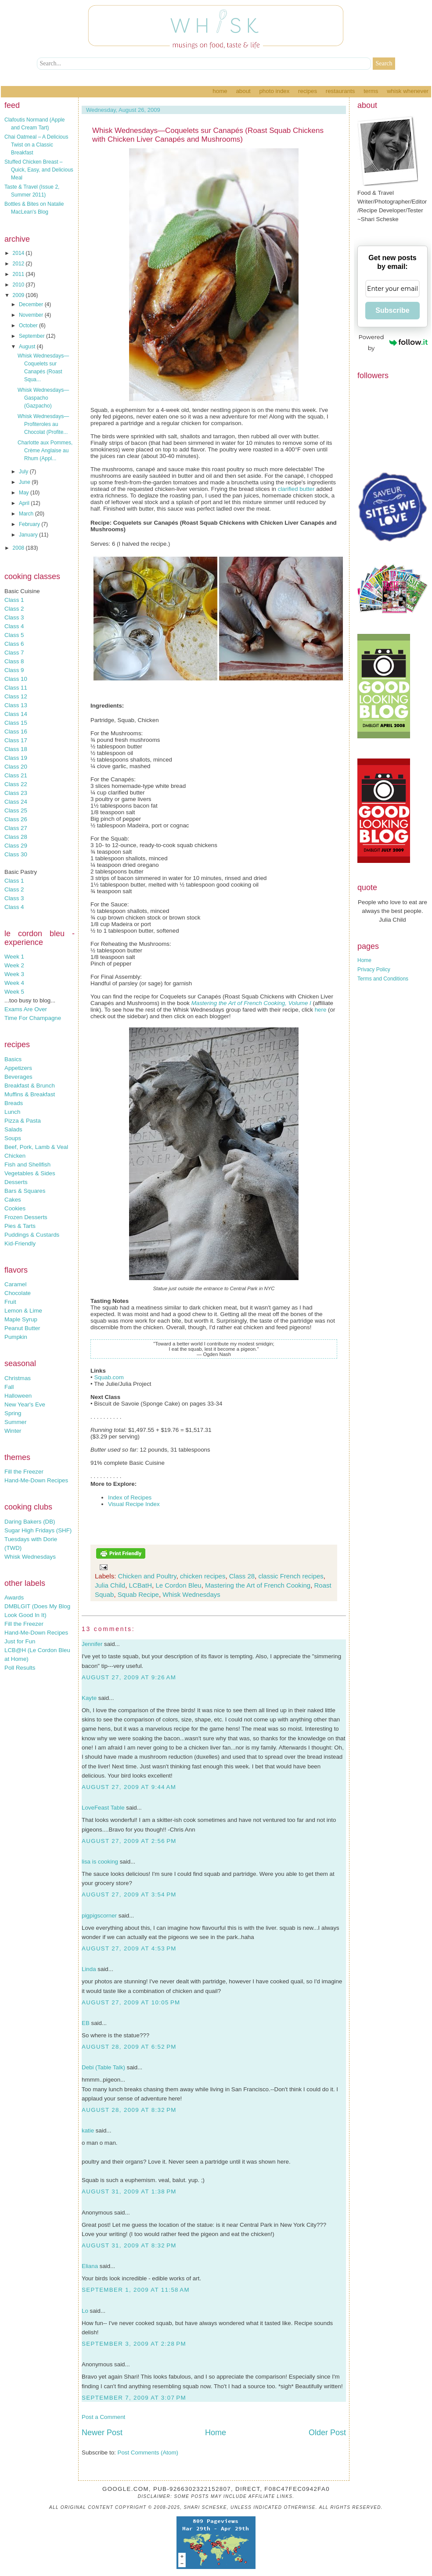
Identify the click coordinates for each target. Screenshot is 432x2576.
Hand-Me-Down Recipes (36, 1480)
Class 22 (15, 784)
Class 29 (15, 845)
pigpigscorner (99, 1915)
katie (88, 2130)
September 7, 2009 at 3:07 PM (134, 2397)
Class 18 (15, 749)
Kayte (89, 1698)
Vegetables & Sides (29, 1173)
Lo (85, 2311)
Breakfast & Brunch (29, 1085)
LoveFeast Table (103, 1807)
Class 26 (15, 819)
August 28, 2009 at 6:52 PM (129, 2046)
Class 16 (15, 731)
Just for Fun (19, 1641)
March (27, 514)
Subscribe (392, 310)
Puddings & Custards (31, 1234)
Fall (9, 1387)
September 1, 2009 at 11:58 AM (136, 2289)
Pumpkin (15, 1337)
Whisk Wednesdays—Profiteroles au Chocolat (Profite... (43, 424)
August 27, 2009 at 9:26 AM (129, 1677)
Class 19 (15, 758)
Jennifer (92, 1644)
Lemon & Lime (23, 1310)
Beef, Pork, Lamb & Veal (36, 1147)
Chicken (14, 1155)
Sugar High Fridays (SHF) (38, 1530)
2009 (19, 295)
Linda (89, 1969)
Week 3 (14, 974)
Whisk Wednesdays (30, 1556)
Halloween (18, 1395)
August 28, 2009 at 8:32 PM (129, 2110)
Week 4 (14, 983)
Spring (13, 1413)
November (32, 315)
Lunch (12, 1112)
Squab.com (108, 1377)
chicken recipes (202, 1576)
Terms (371, 91)
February (30, 524)
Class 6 (14, 643)
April (25, 503)
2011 (19, 274)
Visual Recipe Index (134, 1504)
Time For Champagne (32, 1018)
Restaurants (340, 91)
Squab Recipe (138, 1594)
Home (219, 91)
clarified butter (296, 489)
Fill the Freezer (23, 1471)
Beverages (18, 1076)
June (25, 482)
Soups (12, 1138)
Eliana (90, 2266)
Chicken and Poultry (147, 1576)
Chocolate (17, 1293)
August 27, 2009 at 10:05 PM (131, 2002)
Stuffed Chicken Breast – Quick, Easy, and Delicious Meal (38, 170)
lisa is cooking (100, 1861)
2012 (19, 264)
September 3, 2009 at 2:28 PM (134, 2343)
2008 (19, 548)
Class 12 (15, 696)
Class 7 (14, 652)
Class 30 (15, 854)
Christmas (17, 1378)
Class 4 (14, 626)
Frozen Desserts (25, 1217)
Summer (15, 1422)
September (32, 336)
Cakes (12, 1199)
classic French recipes (290, 1576)
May (24, 493)
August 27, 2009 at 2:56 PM (129, 1841)
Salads (13, 1129)
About (243, 91)
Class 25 (15, 810)
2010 (19, 285)
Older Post (327, 2432)
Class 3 (14, 617)
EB (86, 2023)
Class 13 (15, 705)
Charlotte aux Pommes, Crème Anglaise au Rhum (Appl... (45, 451)
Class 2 (14, 608)
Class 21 (15, 775)
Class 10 (15, 679)
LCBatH (140, 1585)
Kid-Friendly (20, 1243)
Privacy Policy (373, 969)
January (29, 535)
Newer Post (102, 2432)
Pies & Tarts (20, 1226)
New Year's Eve (24, 1404)
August (28, 346)
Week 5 (14, 991)
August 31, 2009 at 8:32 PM (129, 2245)
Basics (13, 1059)
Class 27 (15, 828)
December (32, 304)
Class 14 (15, 714)
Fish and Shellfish (27, 1164)
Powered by (393, 342)
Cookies (14, 1208)
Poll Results (19, 1667)
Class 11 (15, 687)
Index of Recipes (129, 1497)
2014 (19, 253)
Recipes (307, 91)
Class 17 (15, 740)
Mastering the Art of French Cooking (257, 1585)
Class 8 (14, 661)
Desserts (16, 1182)
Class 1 (14, 600)
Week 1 (14, 956)
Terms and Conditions (382, 979)
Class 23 (15, 793)
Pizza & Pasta (22, 1120)
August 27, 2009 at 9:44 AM (129, 1787)
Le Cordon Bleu (178, 1585)
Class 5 (14, 635)
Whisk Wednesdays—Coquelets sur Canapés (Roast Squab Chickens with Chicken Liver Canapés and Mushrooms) (208, 134)
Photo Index (274, 91)
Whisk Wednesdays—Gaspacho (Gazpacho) (43, 398)
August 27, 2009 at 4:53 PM (129, 1948)
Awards (14, 1597)
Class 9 (14, 670)
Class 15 (15, 722)
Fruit (10, 1302)
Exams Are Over (25, 1009)
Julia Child (110, 1585)
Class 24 (15, 801)
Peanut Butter (22, 1328)
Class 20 (15, 766)
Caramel (15, 1284)
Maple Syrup (20, 1319)
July (24, 472)
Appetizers (18, 1068)
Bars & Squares (24, 1191)
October (29, 325)
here (321, 1009)
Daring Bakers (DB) (29, 1521)
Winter (13, 1431)
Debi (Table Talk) (103, 2067)
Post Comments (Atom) (148, 2452)
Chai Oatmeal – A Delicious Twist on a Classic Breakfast (36, 145)
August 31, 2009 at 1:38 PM (129, 2191)
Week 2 (14, 965)
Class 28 (15, 837)
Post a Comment (103, 2417)
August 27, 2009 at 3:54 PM (129, 1894)
